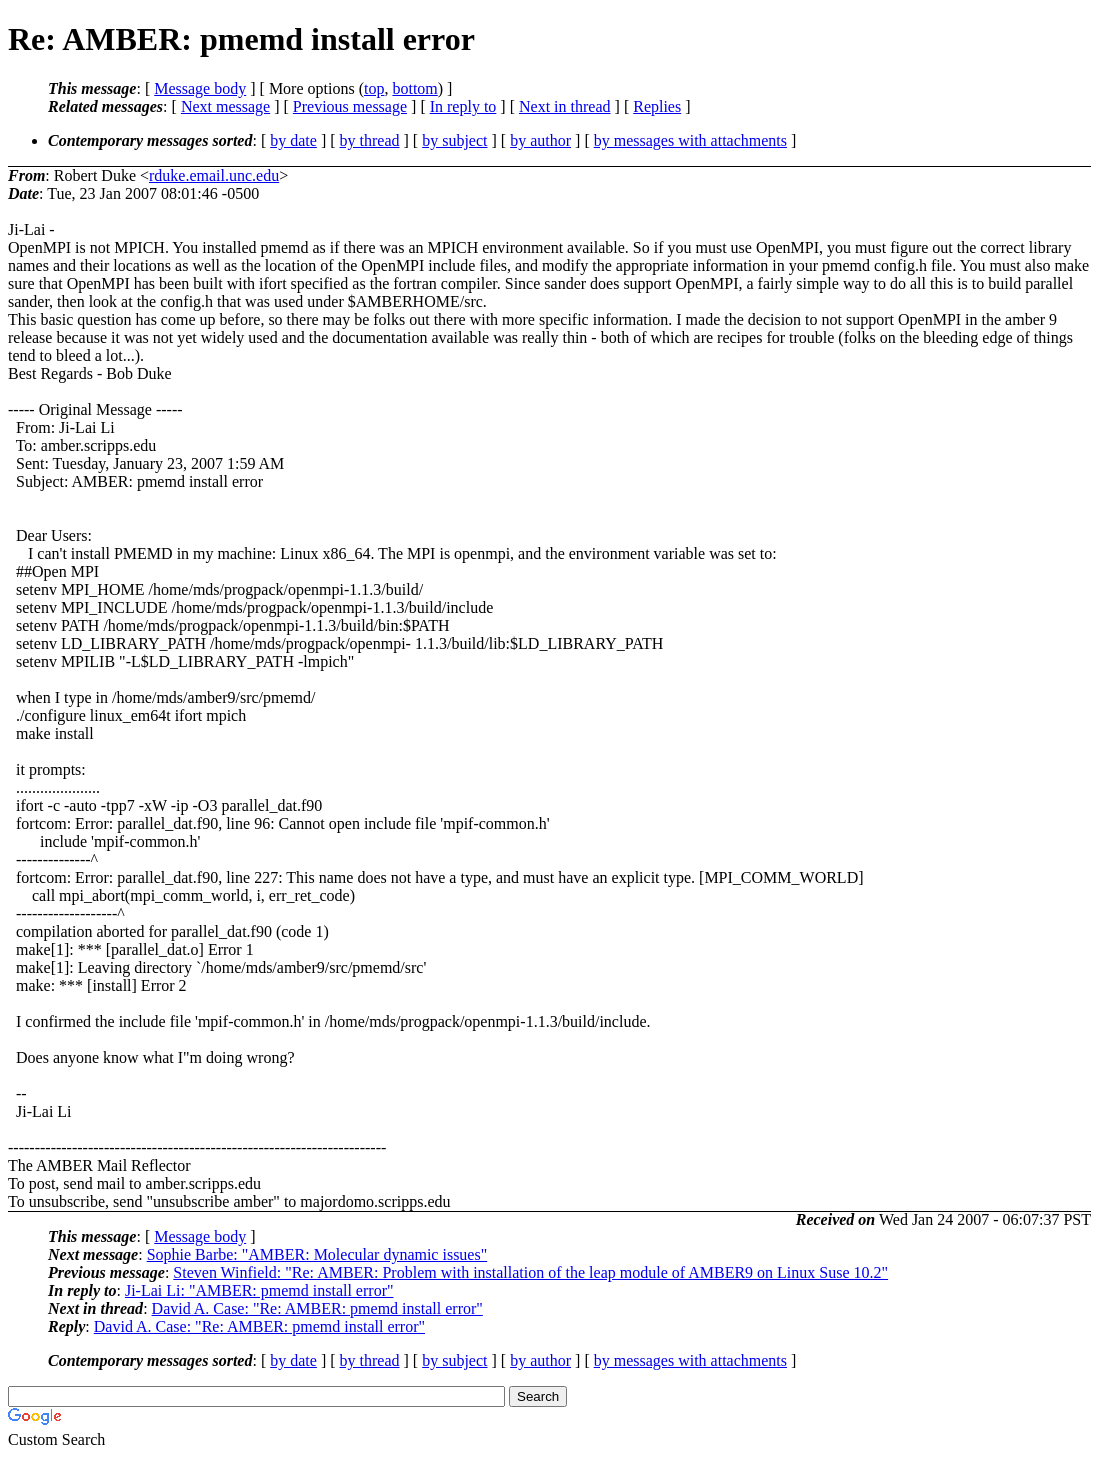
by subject (454, 140)
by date (293, 140)
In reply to (463, 106)
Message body (200, 88)
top (374, 88)
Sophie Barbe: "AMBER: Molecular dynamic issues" (317, 1254)
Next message (225, 106)
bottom (414, 88)
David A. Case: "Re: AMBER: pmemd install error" (317, 1308)
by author (540, 140)
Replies (657, 106)
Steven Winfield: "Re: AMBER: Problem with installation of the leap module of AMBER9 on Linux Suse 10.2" (530, 1272)
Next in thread (565, 106)
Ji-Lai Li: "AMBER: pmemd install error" (259, 1290)
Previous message (350, 106)
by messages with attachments (690, 140)
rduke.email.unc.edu (214, 175)
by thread (370, 140)
